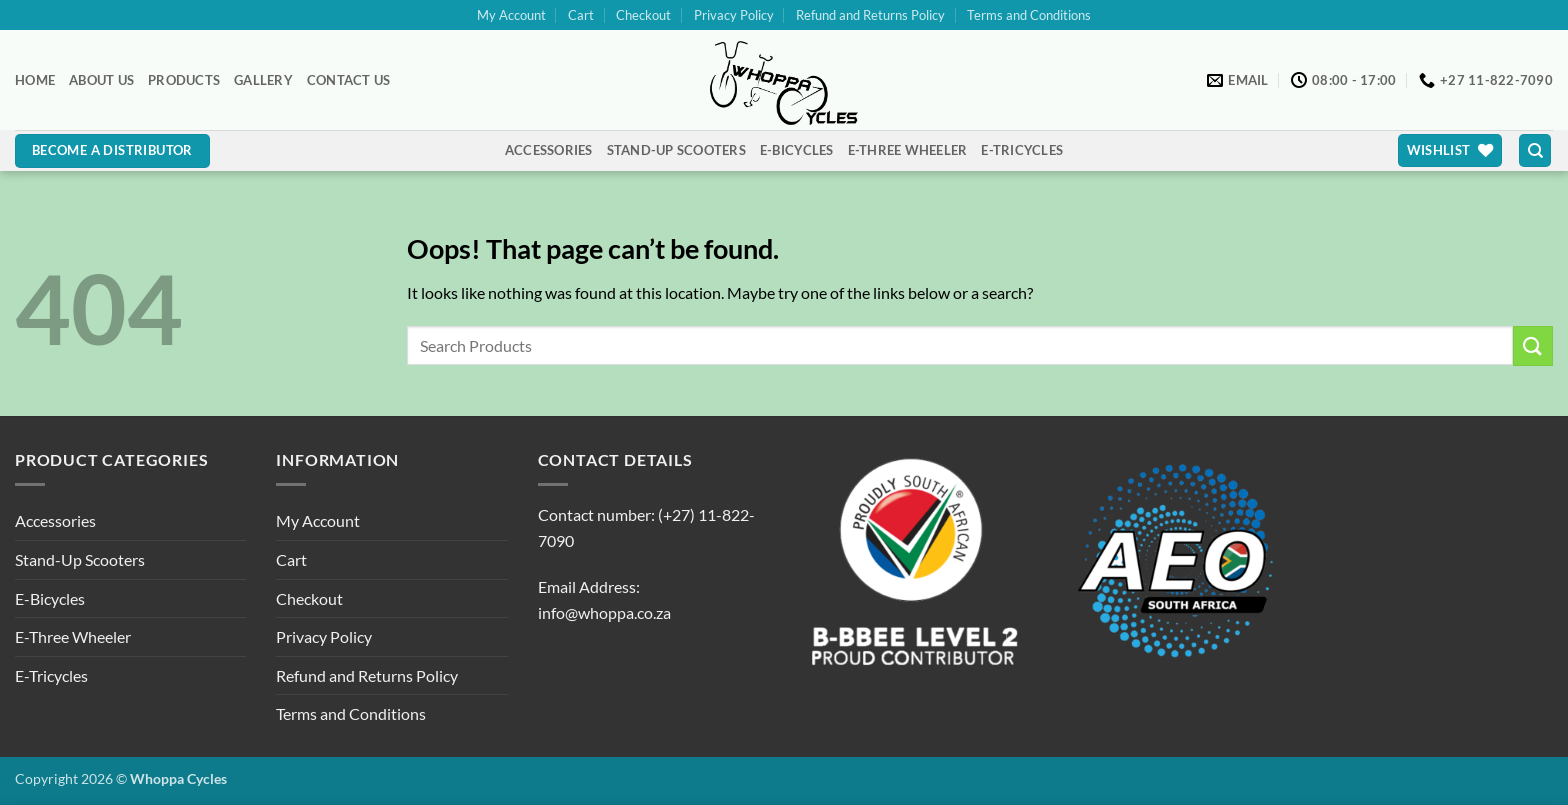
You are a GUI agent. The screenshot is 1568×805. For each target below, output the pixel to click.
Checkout (643, 15)
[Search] (1535, 150)
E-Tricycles (1022, 150)
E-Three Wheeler (908, 150)
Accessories (549, 150)
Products (184, 80)
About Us (101, 80)
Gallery (263, 80)
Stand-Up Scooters (676, 150)
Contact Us (349, 80)
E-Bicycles (797, 150)
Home (35, 80)
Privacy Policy (734, 15)
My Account (511, 15)
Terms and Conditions (1029, 15)
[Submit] (1533, 345)
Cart (581, 15)
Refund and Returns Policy (870, 15)
